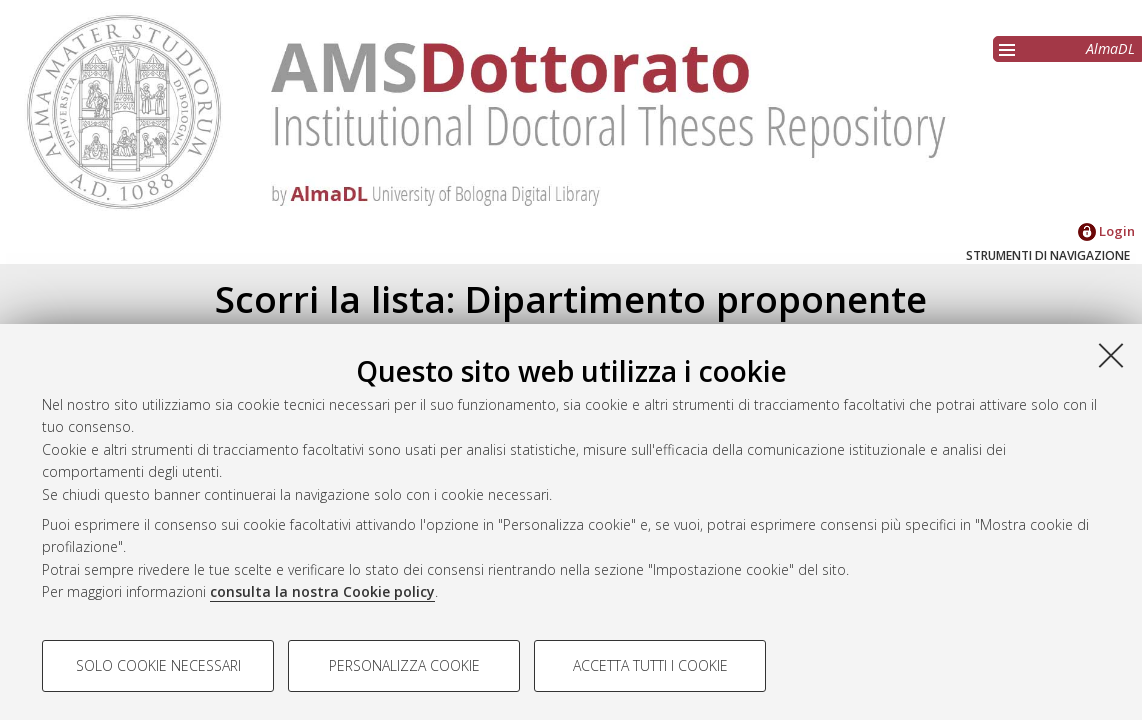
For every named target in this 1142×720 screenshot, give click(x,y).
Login (1106, 231)
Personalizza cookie (404, 665)
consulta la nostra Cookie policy (322, 591)
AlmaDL (1110, 48)
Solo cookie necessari (158, 665)
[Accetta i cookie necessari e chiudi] (1111, 355)
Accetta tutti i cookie (650, 665)
